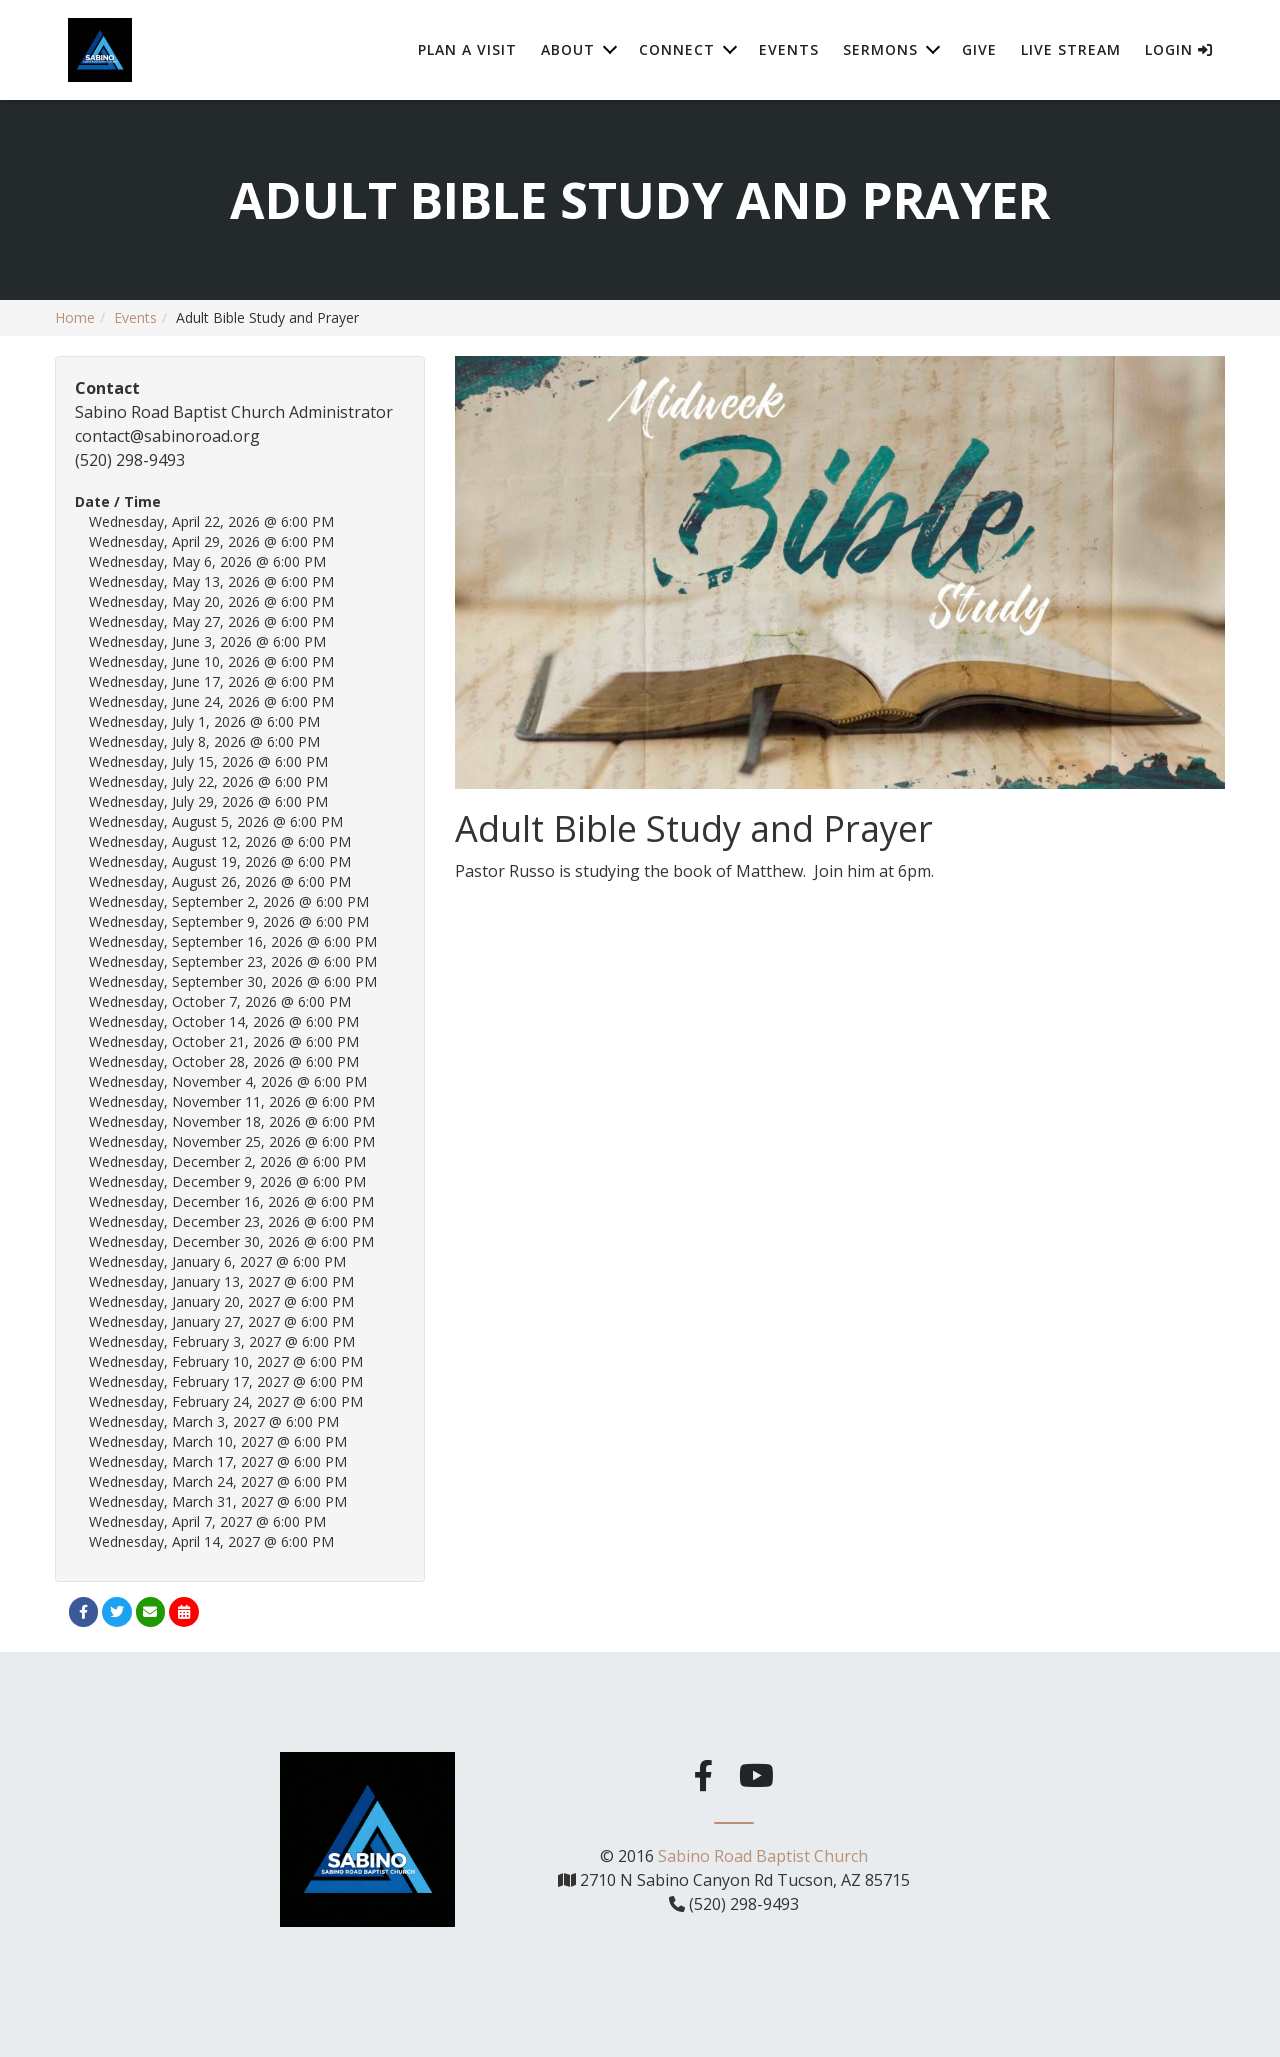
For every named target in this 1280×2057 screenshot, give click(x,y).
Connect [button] (677, 49)
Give (979, 49)
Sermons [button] (880, 49)
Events (789, 49)
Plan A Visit (467, 49)
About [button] (568, 49)
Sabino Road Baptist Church (763, 1853)
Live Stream (1071, 49)
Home (75, 317)
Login (1179, 49)
